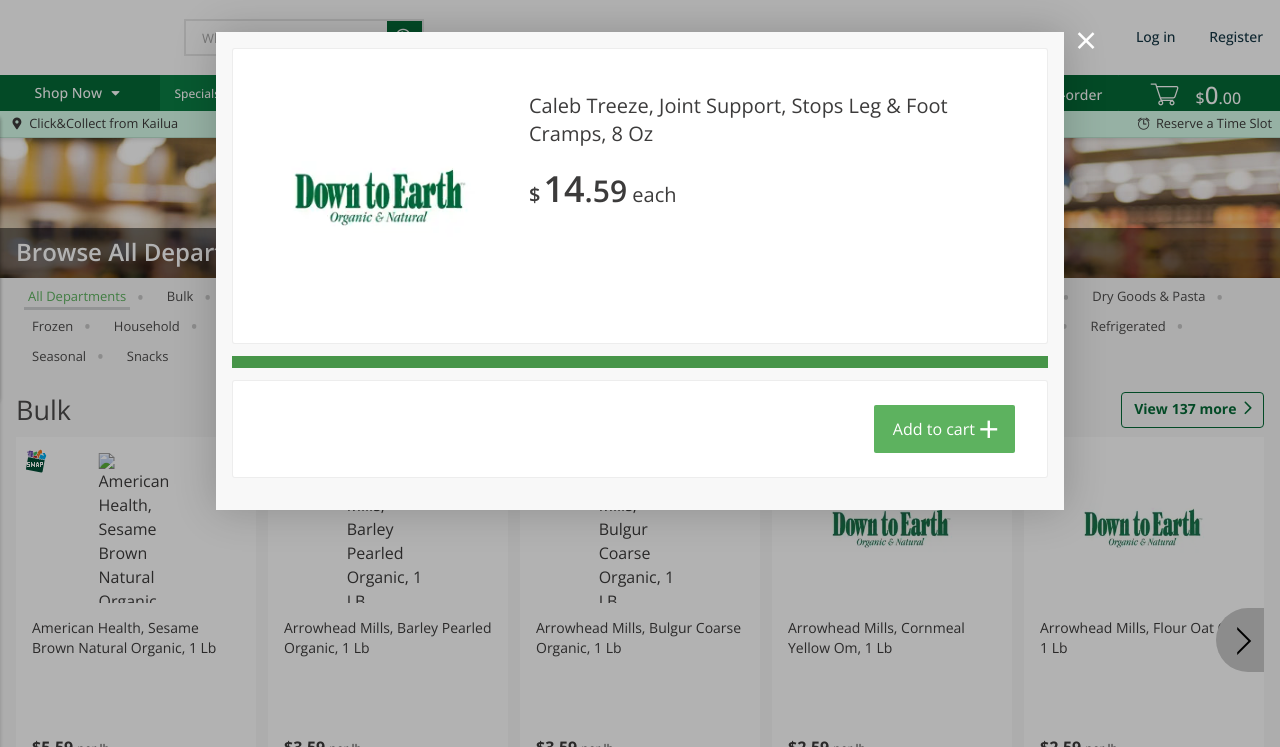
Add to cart (934, 429)
